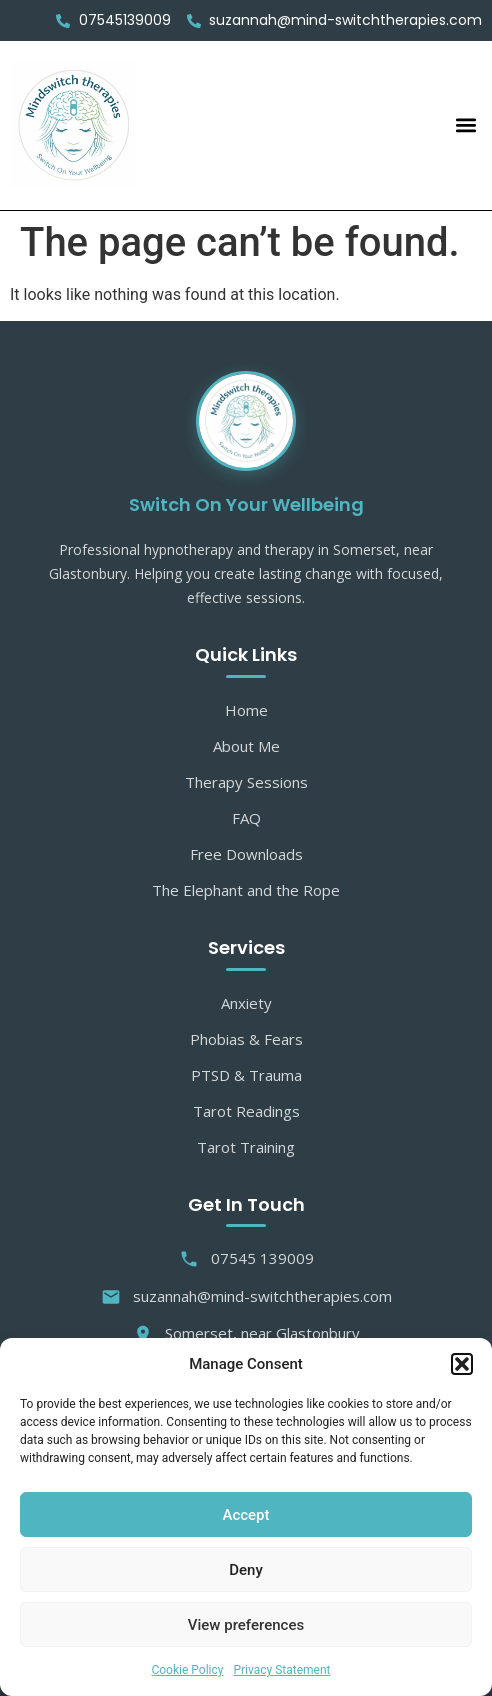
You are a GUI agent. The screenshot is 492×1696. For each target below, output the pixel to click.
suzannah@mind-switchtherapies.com (246, 1296)
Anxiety (246, 1003)
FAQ (246, 818)
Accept (245, 1515)
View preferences (246, 1625)
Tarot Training (246, 1147)
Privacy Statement (281, 1670)
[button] (462, 1364)
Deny (246, 1570)
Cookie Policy (187, 1670)
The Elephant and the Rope (246, 890)
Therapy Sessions (246, 782)
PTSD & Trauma (246, 1075)
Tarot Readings (246, 1111)
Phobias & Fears (246, 1039)
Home (246, 710)
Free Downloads (246, 854)
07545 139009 (246, 1258)
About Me (246, 746)
